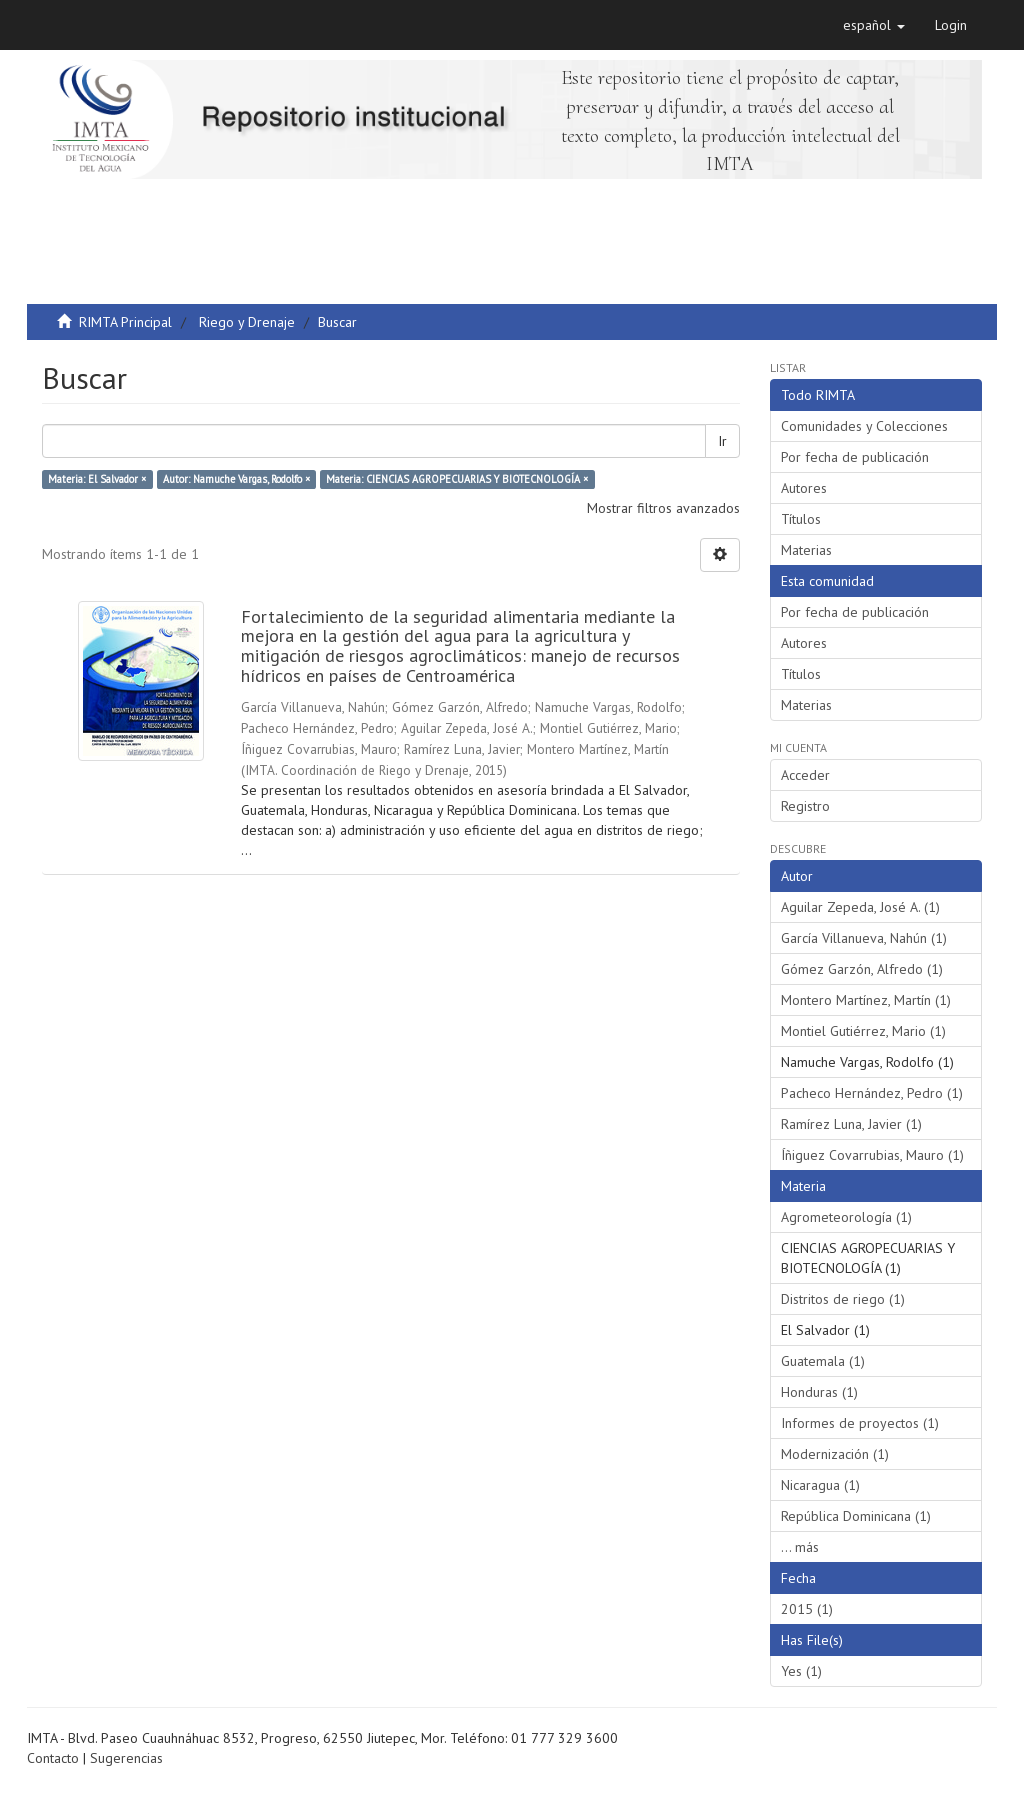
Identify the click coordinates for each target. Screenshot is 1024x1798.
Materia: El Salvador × (97, 479)
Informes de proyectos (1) (860, 1423)
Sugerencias (126, 1758)
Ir (722, 441)
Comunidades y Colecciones (864, 426)
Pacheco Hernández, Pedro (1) (872, 1093)
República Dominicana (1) (856, 1516)
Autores (804, 488)
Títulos (801, 519)
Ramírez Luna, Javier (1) (851, 1124)
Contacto (53, 1758)
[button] (874, 25)
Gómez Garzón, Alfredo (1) (862, 969)
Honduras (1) (819, 1392)
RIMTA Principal (125, 322)
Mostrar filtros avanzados (663, 508)
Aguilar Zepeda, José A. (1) (860, 907)
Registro (805, 806)
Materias (806, 550)
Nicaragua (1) (820, 1485)
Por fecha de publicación (855, 457)
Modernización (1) (835, 1454)
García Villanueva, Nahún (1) (864, 938)
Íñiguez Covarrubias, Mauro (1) (872, 1155)
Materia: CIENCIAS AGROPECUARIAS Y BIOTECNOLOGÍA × (457, 479)
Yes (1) (801, 1671)
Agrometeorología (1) (846, 1217)
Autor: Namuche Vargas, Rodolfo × (236, 479)
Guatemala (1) (823, 1361)
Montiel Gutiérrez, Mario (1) (863, 1031)
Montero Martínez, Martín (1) (866, 1000)
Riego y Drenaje (247, 322)
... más (800, 1547)
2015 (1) (807, 1609)
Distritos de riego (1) (843, 1299)
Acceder (805, 775)
